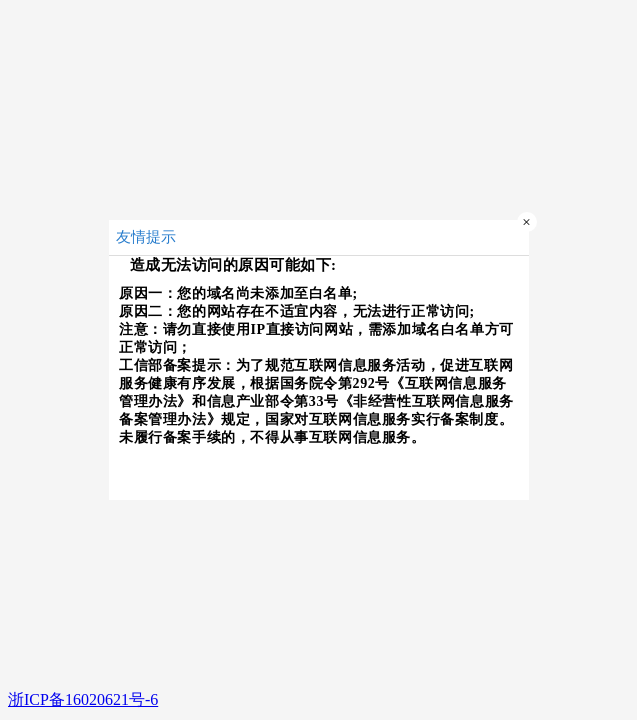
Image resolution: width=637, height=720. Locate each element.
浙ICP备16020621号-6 (83, 699)
